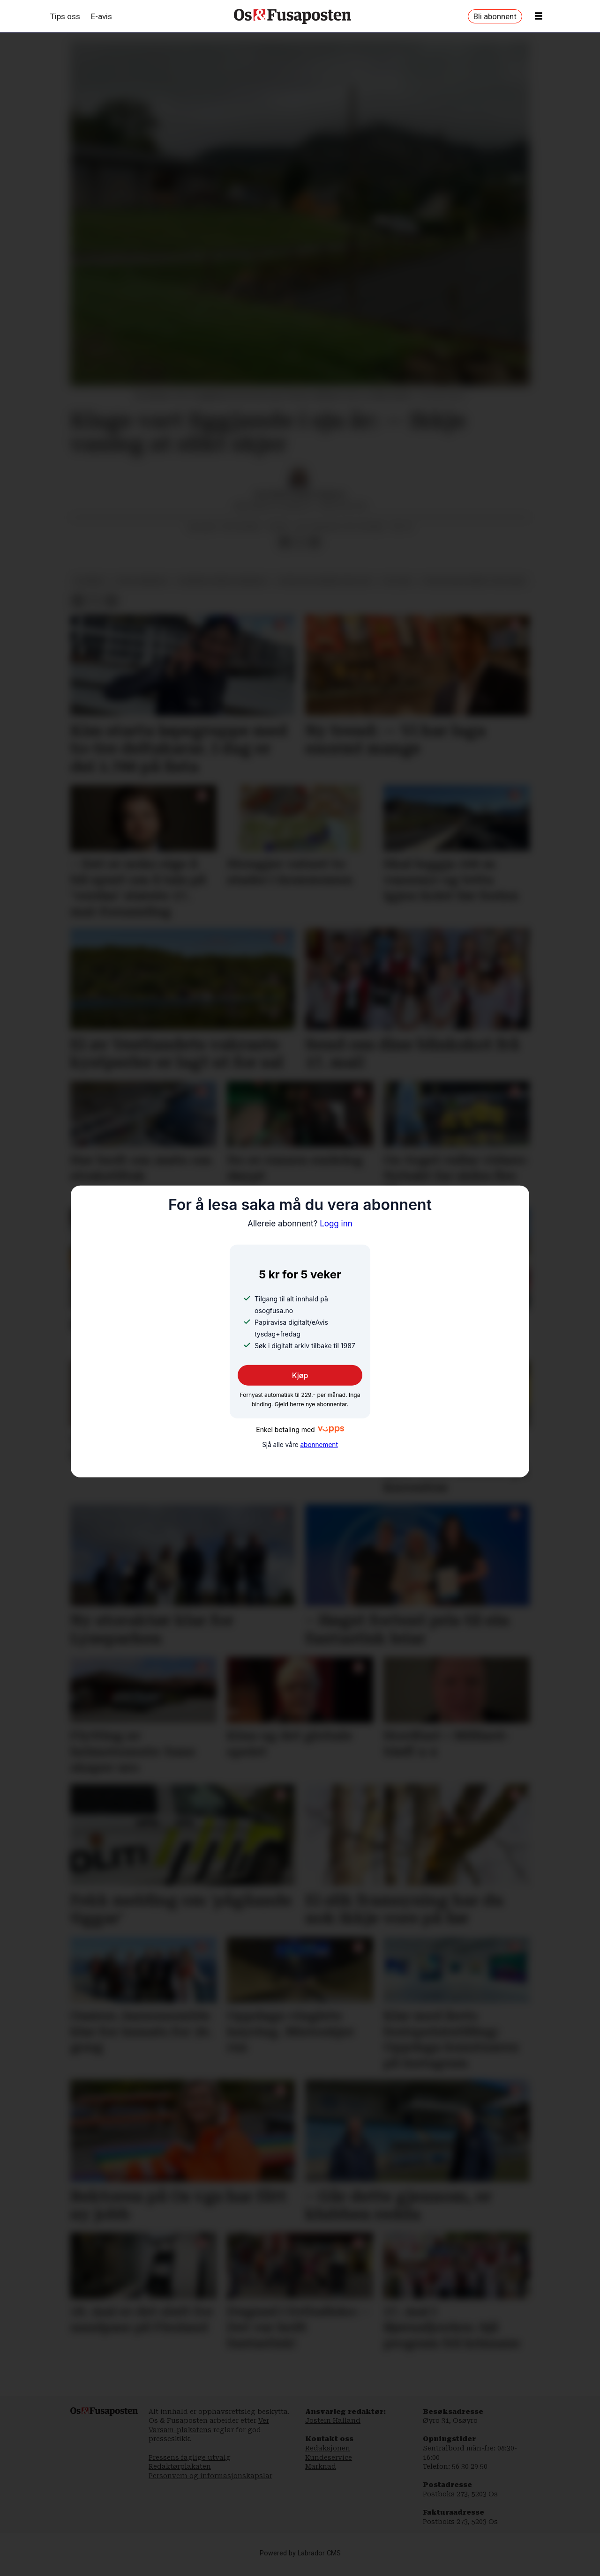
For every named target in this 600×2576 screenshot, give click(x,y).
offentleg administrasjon (324, 590)
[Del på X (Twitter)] (299, 552)
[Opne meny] (538, 16)
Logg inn (300, 1223)
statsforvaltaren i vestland (474, 590)
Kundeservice (328, 2467)
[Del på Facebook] (285, 552)
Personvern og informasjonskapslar (210, 2485)
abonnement (319, 1444)
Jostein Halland (332, 2430)
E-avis (101, 16)
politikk (397, 590)
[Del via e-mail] (315, 552)
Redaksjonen (327, 2457)
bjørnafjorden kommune (222, 590)
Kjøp (300, 1375)
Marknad (320, 2475)
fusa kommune (141, 590)
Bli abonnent (495, 16)
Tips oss (65, 16)
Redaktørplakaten (180, 2475)
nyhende (90, 590)
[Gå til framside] (292, 16)
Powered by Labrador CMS (300, 2563)
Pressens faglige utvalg (190, 2467)
